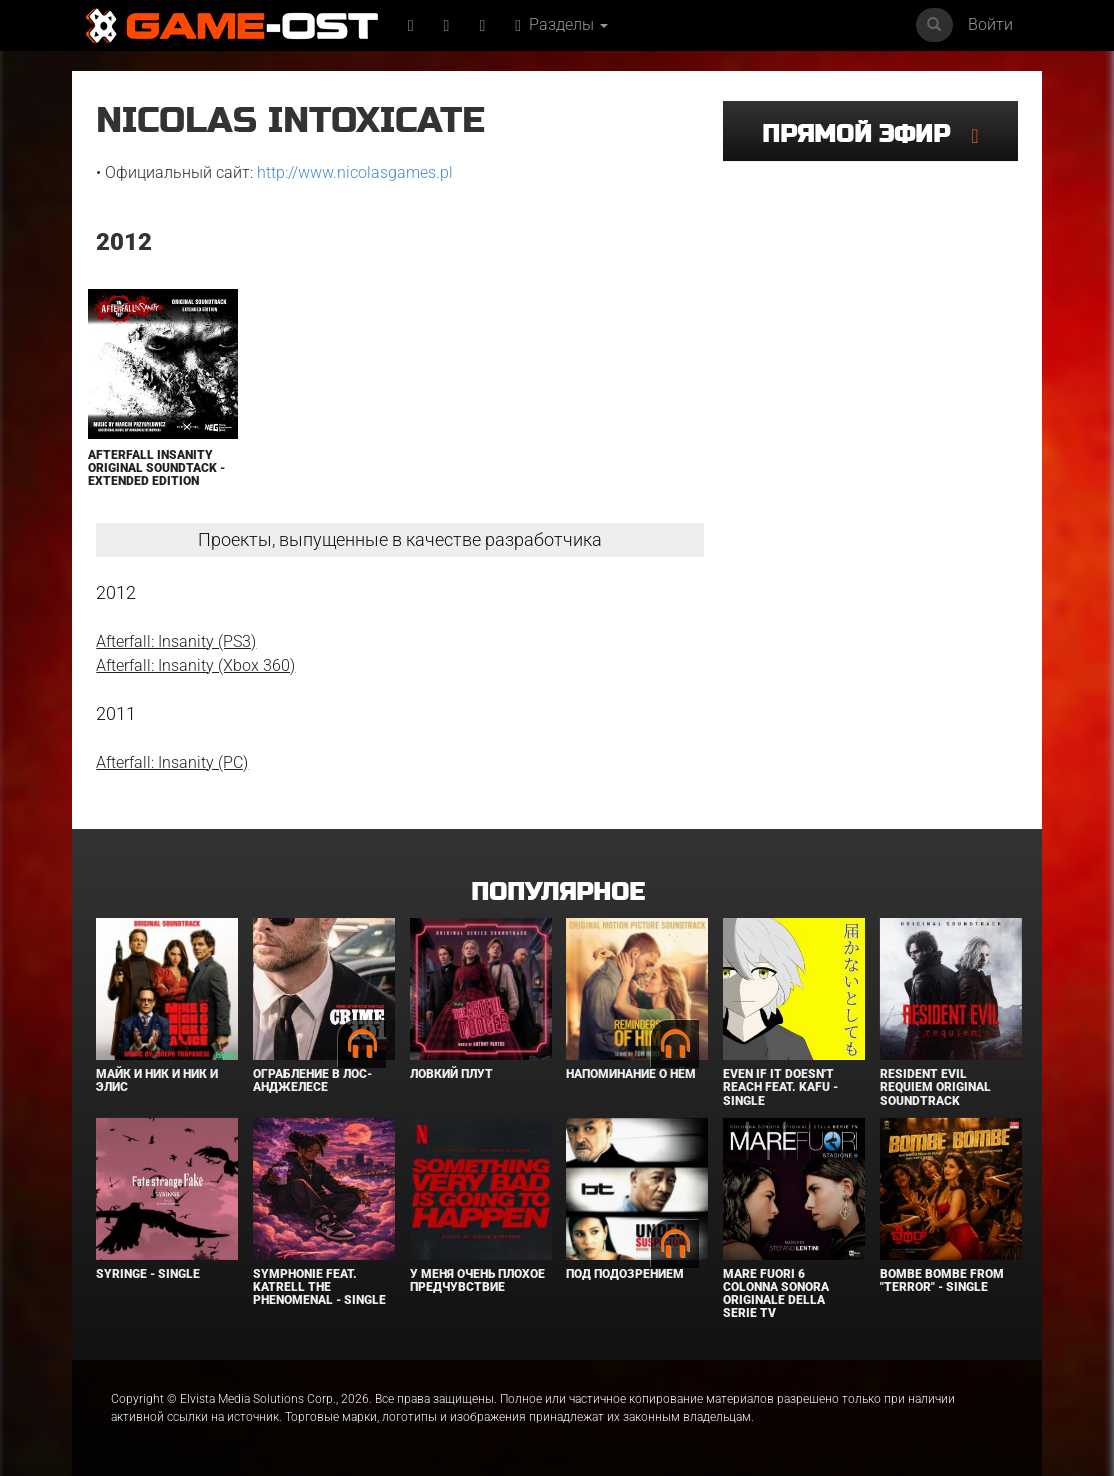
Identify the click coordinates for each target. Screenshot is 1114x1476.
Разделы (561, 24)
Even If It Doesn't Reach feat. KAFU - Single (780, 1087)
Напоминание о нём (631, 1074)
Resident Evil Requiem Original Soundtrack (935, 1087)
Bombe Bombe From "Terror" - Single (942, 1280)
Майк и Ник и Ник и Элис (157, 1080)
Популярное (557, 892)
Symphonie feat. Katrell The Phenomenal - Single (319, 1287)
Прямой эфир (866, 134)
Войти (990, 24)
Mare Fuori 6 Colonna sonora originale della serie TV (776, 1294)
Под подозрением (625, 1274)
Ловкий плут (451, 1074)
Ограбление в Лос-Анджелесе (312, 1080)
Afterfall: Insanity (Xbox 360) (195, 665)
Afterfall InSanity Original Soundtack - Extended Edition (156, 468)
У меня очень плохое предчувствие (477, 1280)
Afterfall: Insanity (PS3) (176, 641)
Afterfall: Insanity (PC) (172, 762)
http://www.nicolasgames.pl (355, 172)
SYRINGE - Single (148, 1274)
